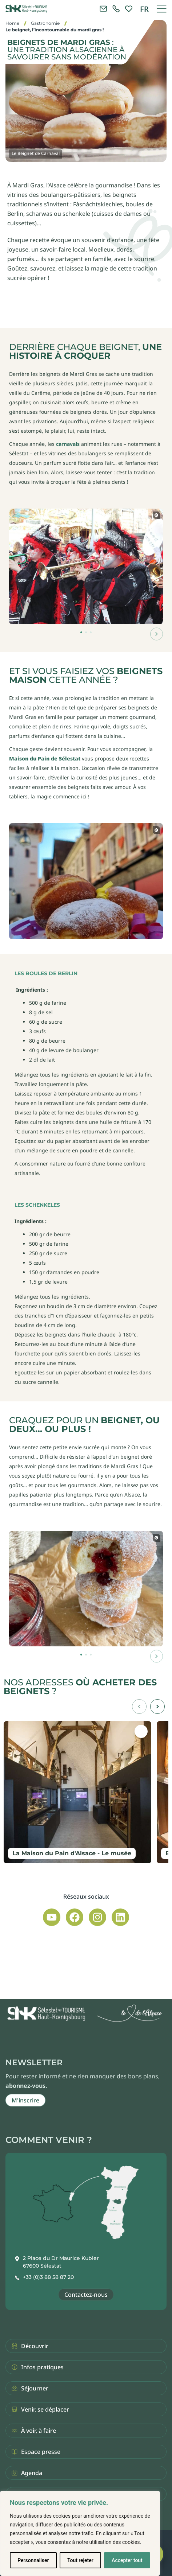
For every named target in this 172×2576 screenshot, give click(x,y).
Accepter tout (127, 2560)
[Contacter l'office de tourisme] (103, 8)
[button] (156, 634)
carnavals (68, 443)
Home (12, 23)
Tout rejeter (80, 2560)
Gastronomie (45, 23)
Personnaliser (33, 2560)
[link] (116, 8)
